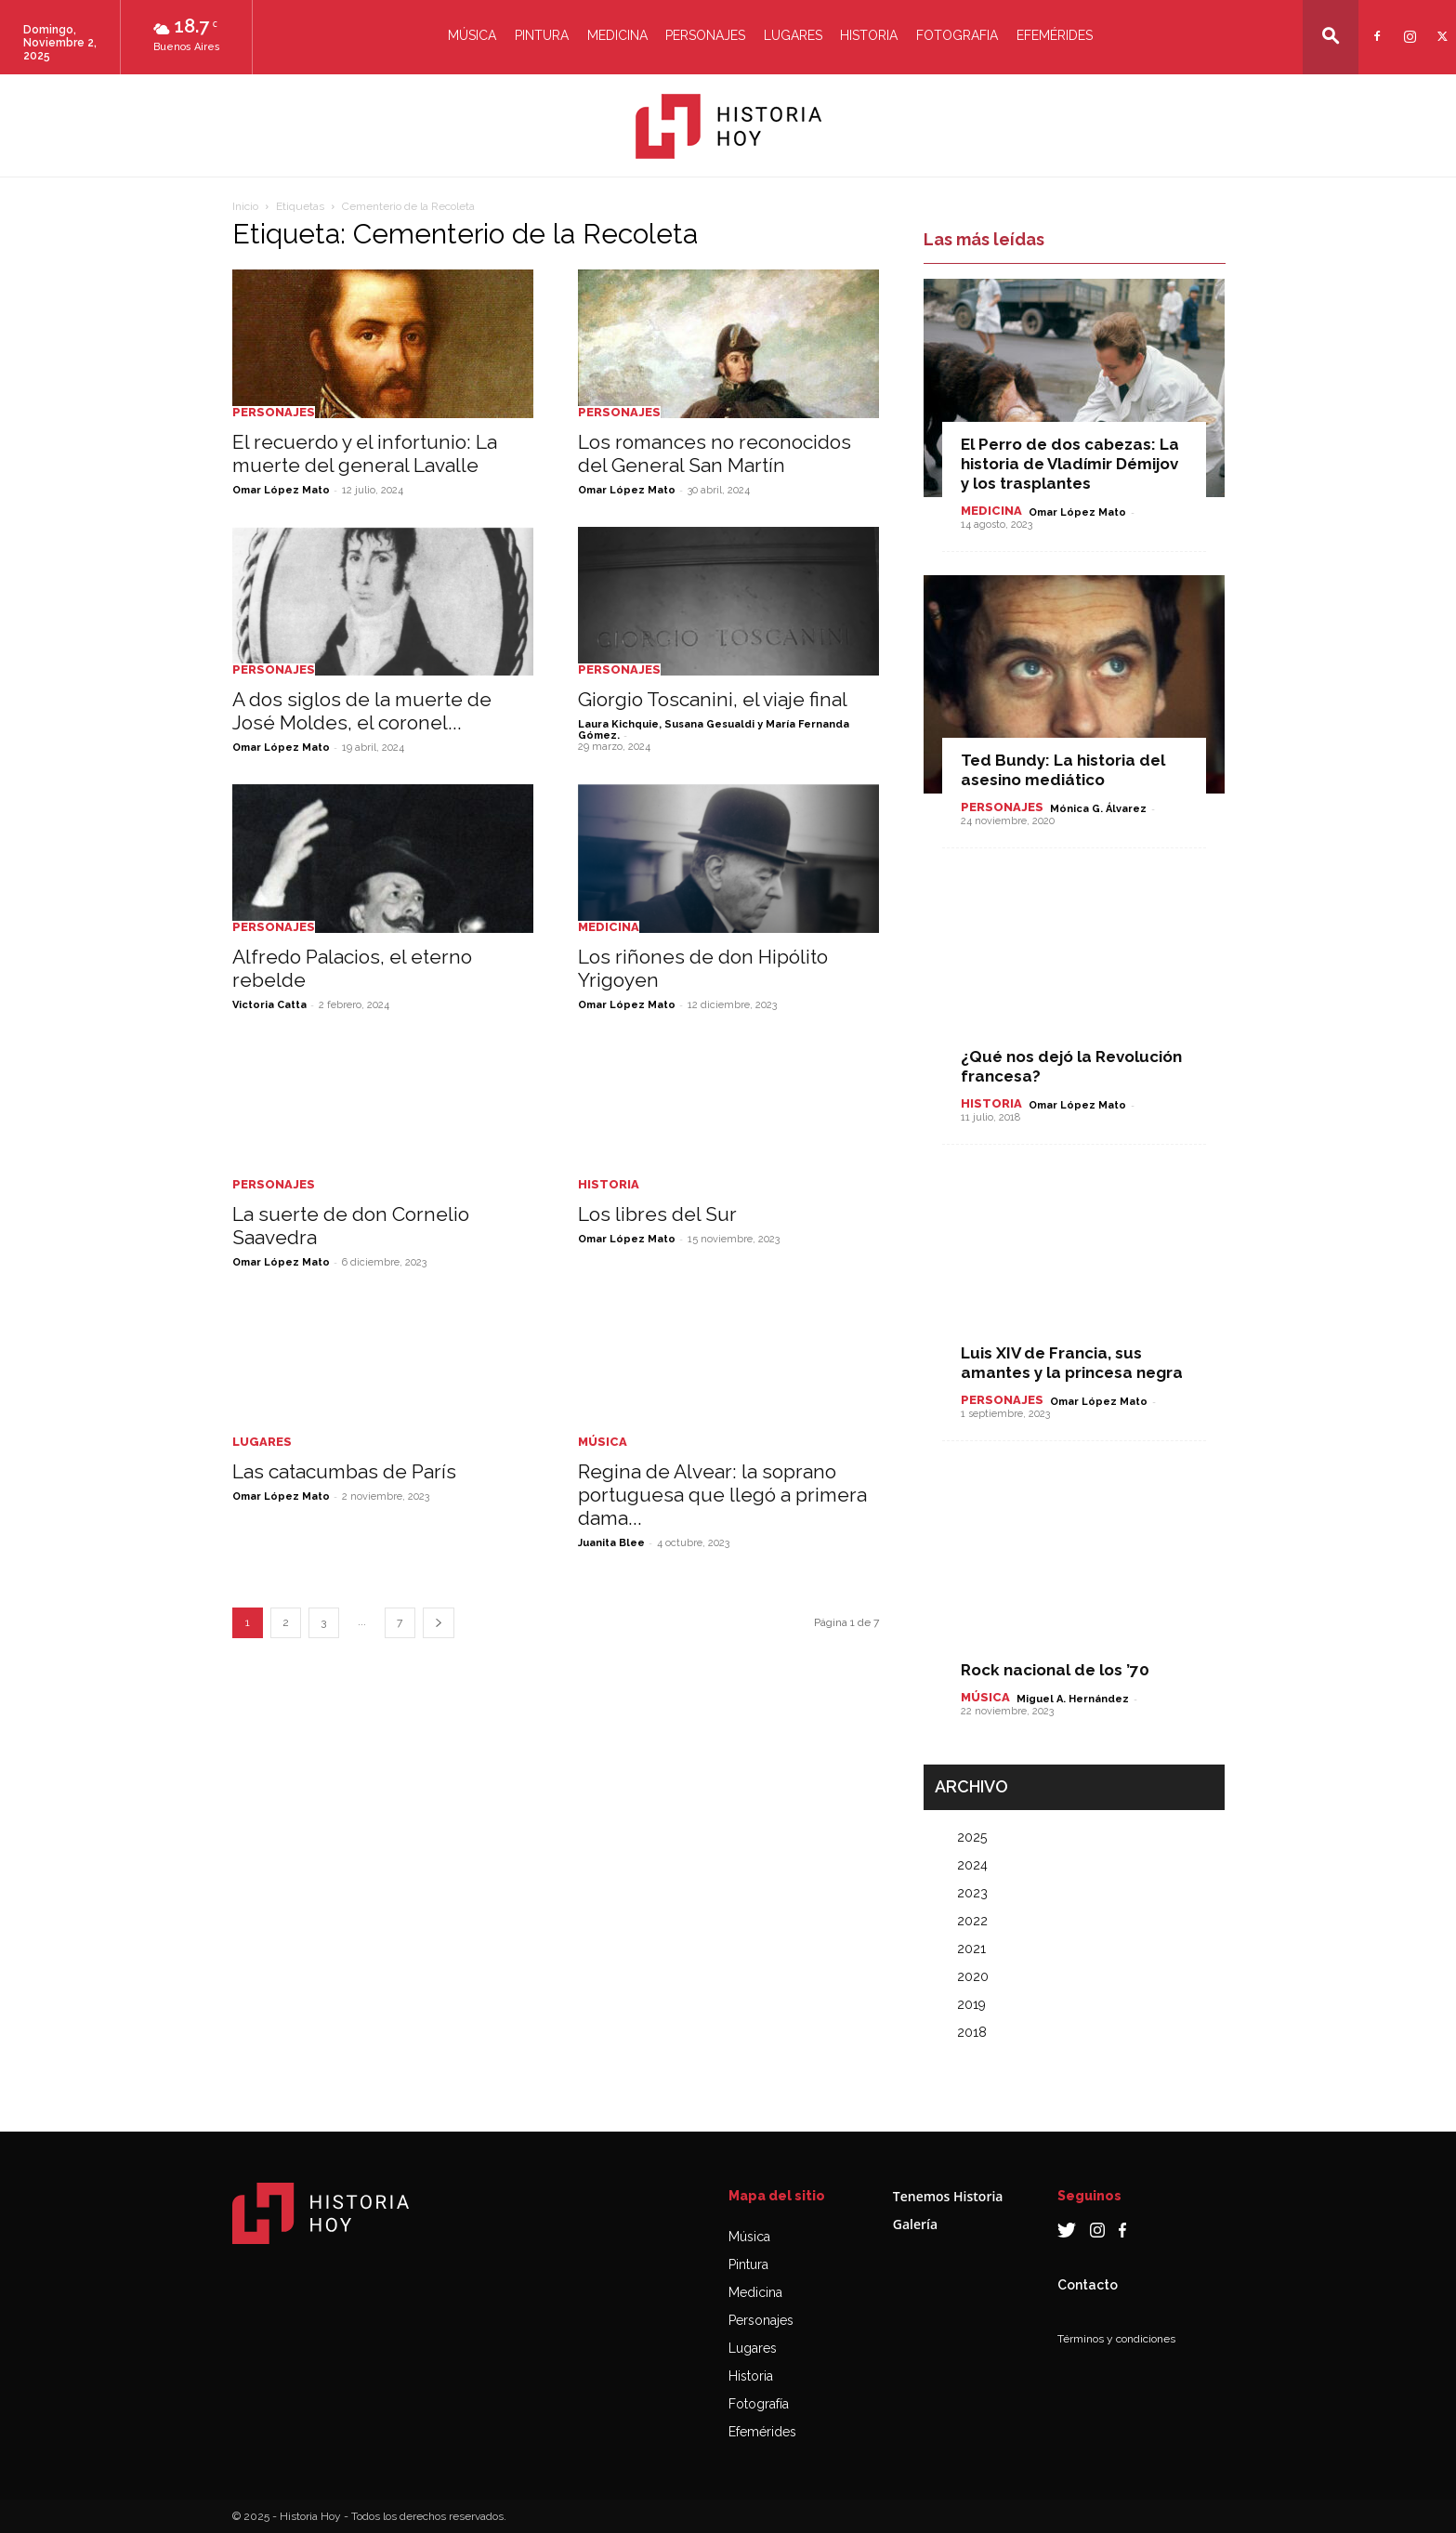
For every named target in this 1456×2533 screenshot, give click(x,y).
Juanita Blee (611, 1543)
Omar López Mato (281, 490)
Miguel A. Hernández (1073, 1699)
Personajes (705, 35)
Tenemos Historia (948, 2196)
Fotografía (758, 2403)
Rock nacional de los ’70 (1055, 1669)
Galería (915, 2224)
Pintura (542, 35)
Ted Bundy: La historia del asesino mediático (1063, 770)
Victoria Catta (269, 1005)
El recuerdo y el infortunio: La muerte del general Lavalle (364, 453)
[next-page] (438, 1623)
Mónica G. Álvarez (1098, 809)
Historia (869, 35)
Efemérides (1055, 35)
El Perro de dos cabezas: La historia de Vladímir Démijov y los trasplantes (1070, 463)
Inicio (245, 206)
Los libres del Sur (657, 1214)
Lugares (793, 35)
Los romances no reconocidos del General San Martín (714, 453)
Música (472, 35)
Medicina (617, 35)
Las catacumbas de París (344, 1471)
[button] (1331, 36)
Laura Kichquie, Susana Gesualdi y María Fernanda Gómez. (713, 730)
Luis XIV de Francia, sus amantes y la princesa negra (1072, 1363)
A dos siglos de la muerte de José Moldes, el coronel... (362, 711)
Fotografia (957, 35)
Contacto (1087, 2284)
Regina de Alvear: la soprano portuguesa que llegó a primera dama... (722, 1494)
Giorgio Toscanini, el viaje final (712, 699)
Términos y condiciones (1116, 2338)
